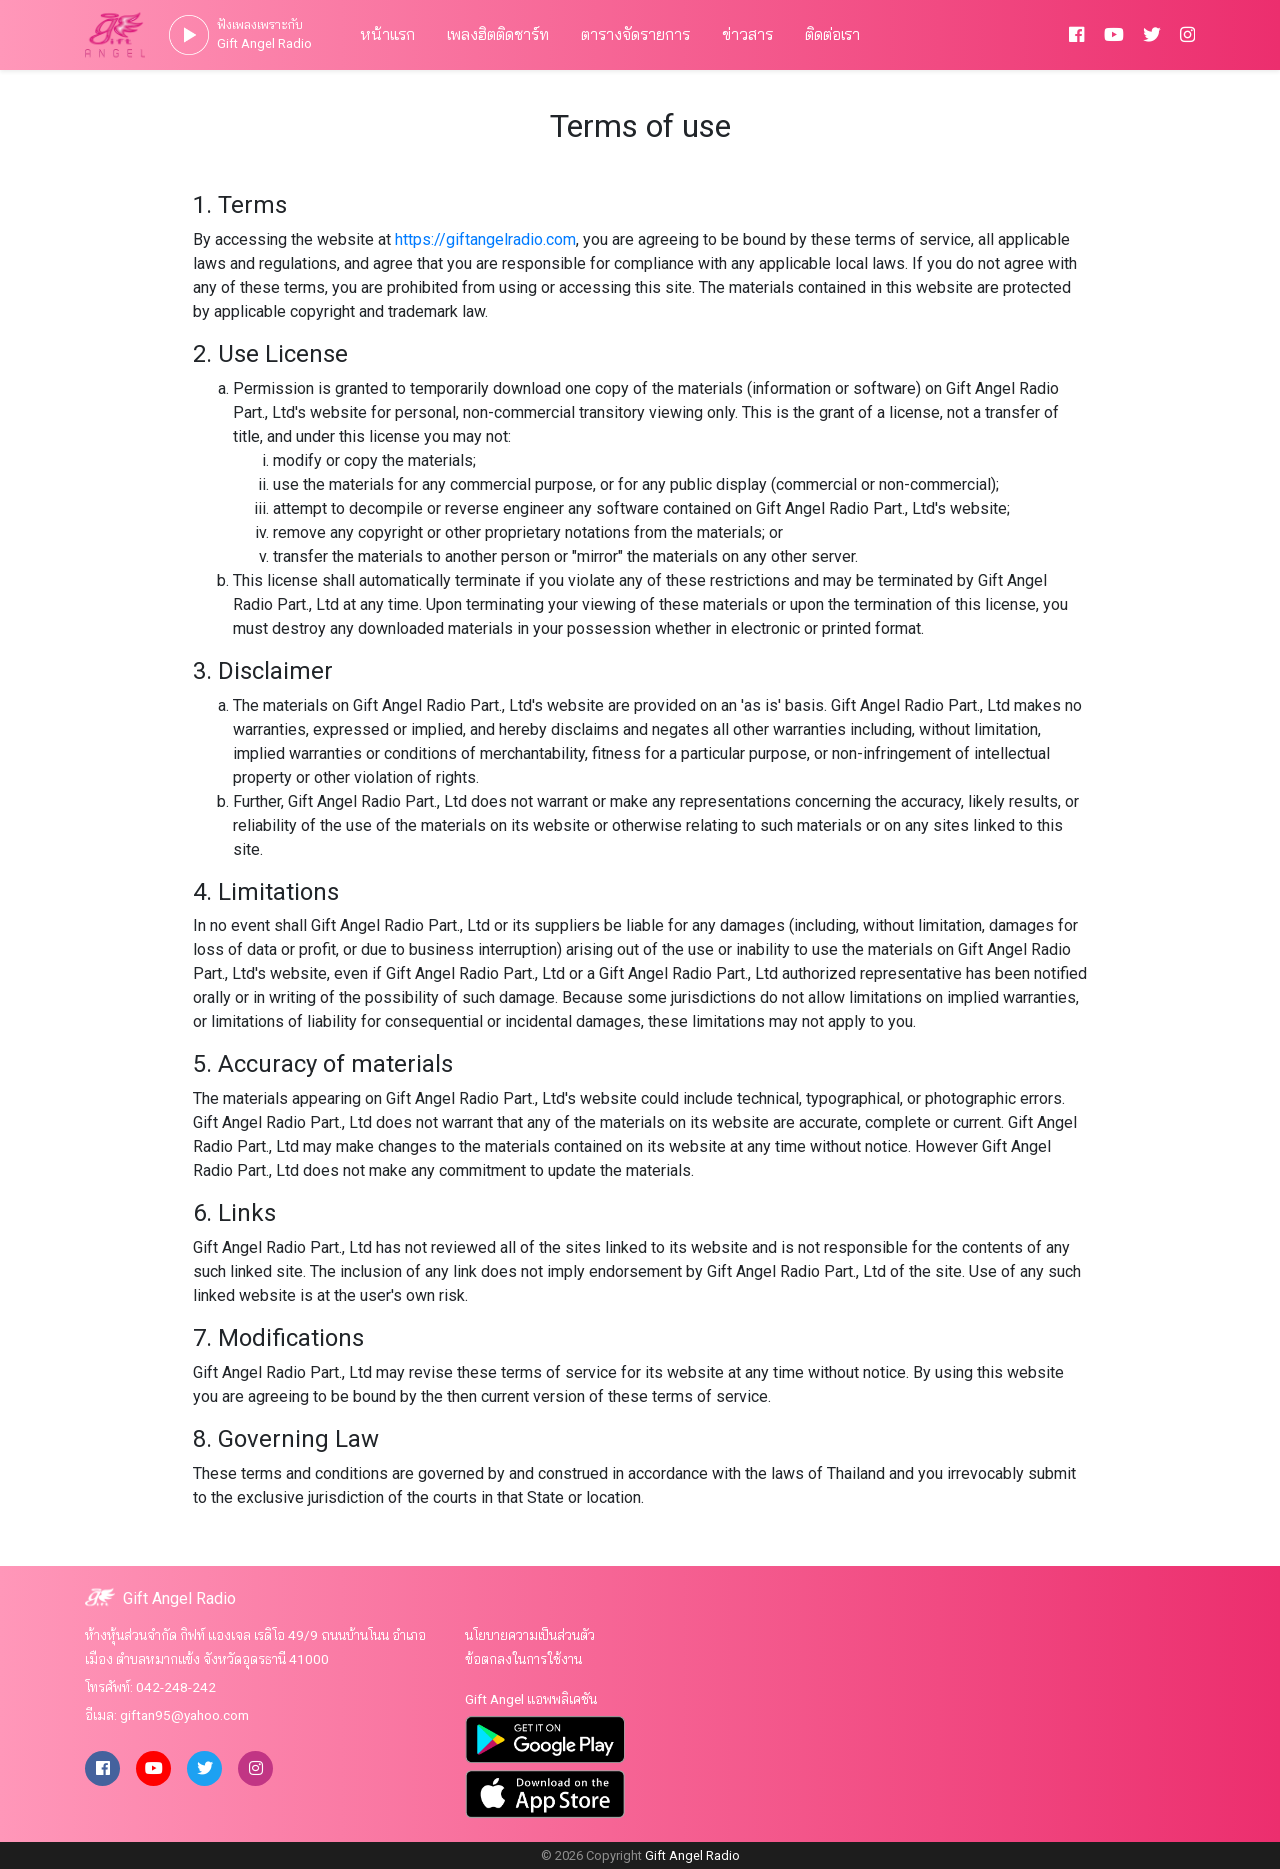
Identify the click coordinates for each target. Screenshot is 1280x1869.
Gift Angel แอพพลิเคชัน (531, 1699)
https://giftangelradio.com (485, 239)
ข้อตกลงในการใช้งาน (523, 1659)
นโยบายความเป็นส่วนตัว (530, 1635)
